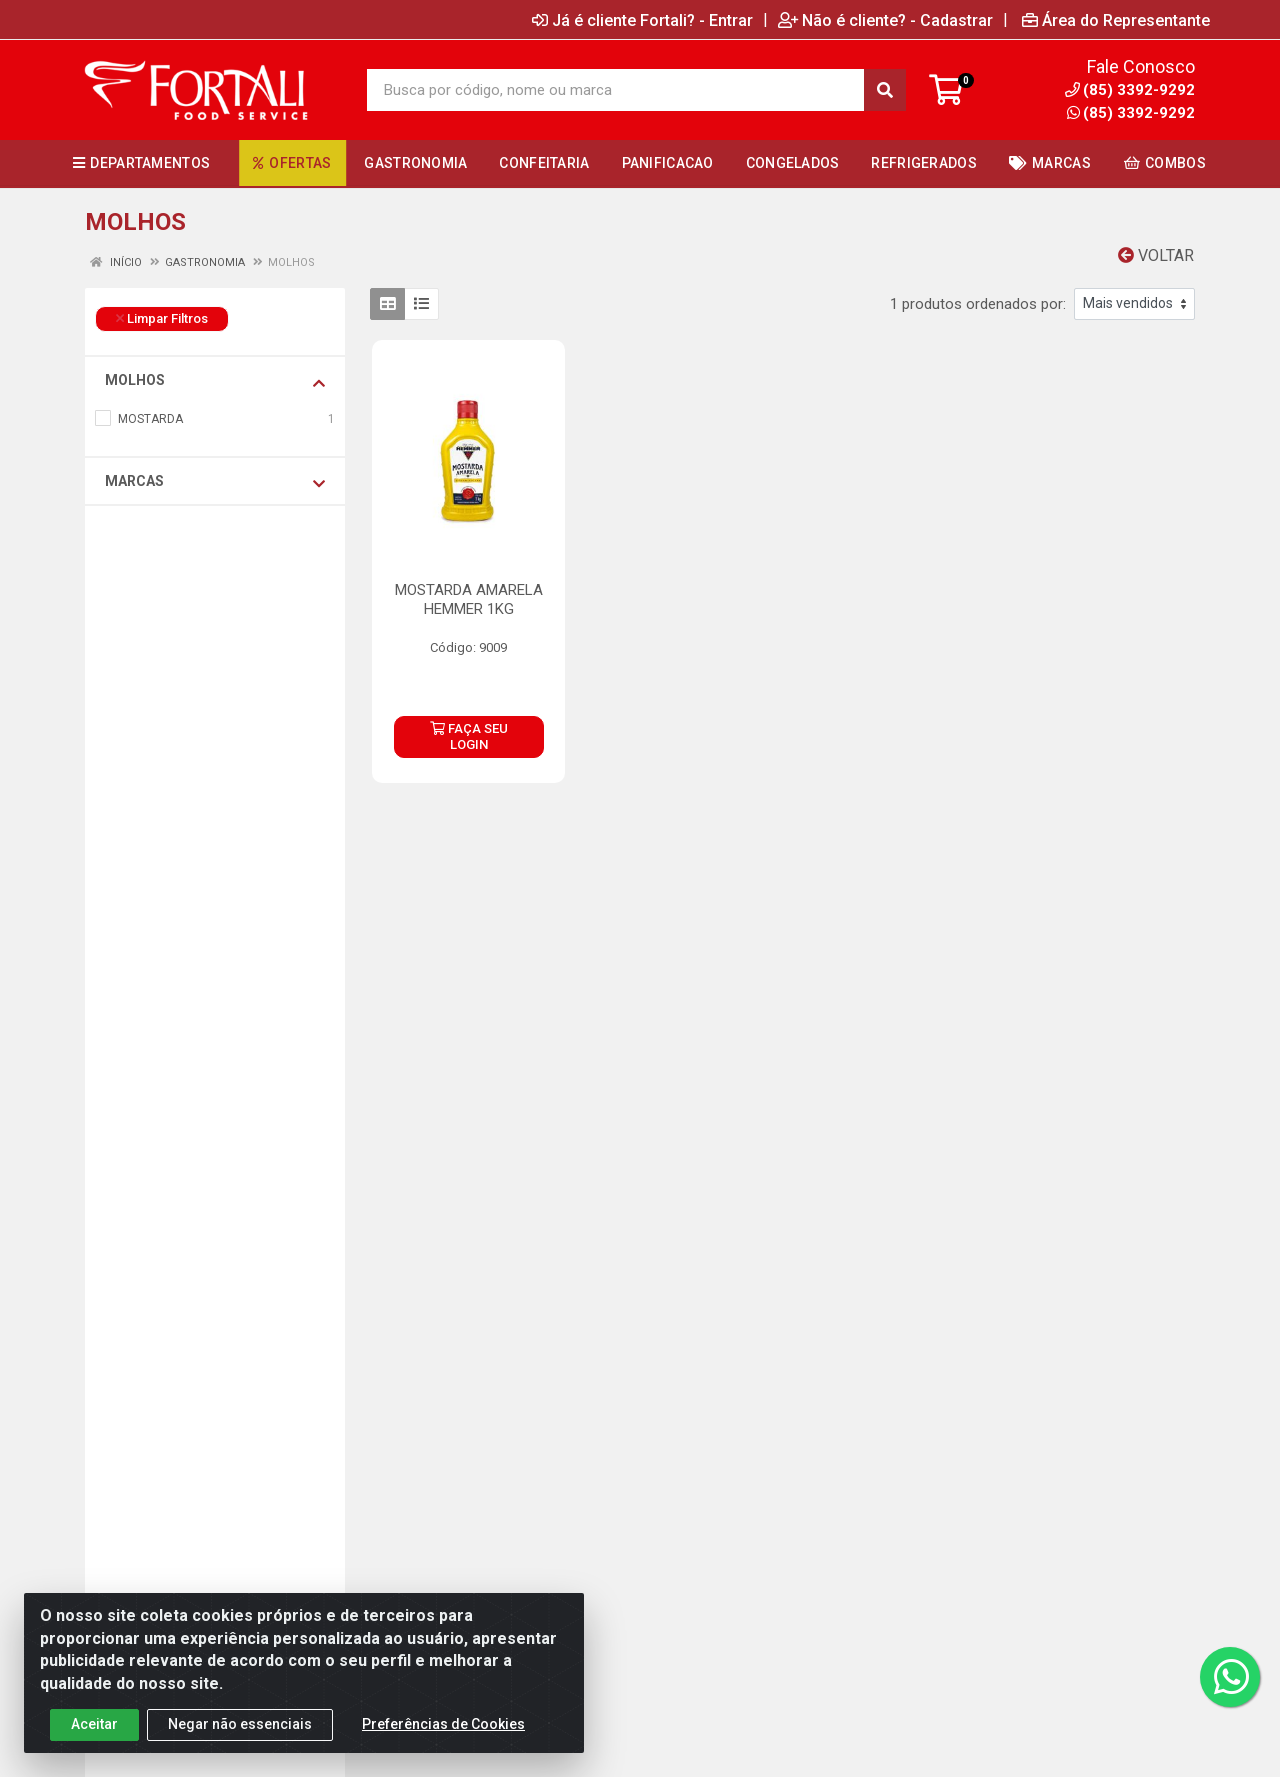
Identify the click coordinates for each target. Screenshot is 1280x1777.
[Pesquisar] (885, 90)
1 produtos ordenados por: (978, 304)
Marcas (215, 482)
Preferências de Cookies (443, 1732)
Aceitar (94, 1732)
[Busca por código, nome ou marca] (616, 90)
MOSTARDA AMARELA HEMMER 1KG (469, 599)
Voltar (1156, 255)
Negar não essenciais (240, 1732)
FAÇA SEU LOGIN (469, 736)
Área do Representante (1116, 20)
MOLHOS (215, 381)
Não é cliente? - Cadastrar (885, 20)
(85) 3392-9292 (1131, 113)
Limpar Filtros (162, 318)
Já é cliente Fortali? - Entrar (642, 20)
